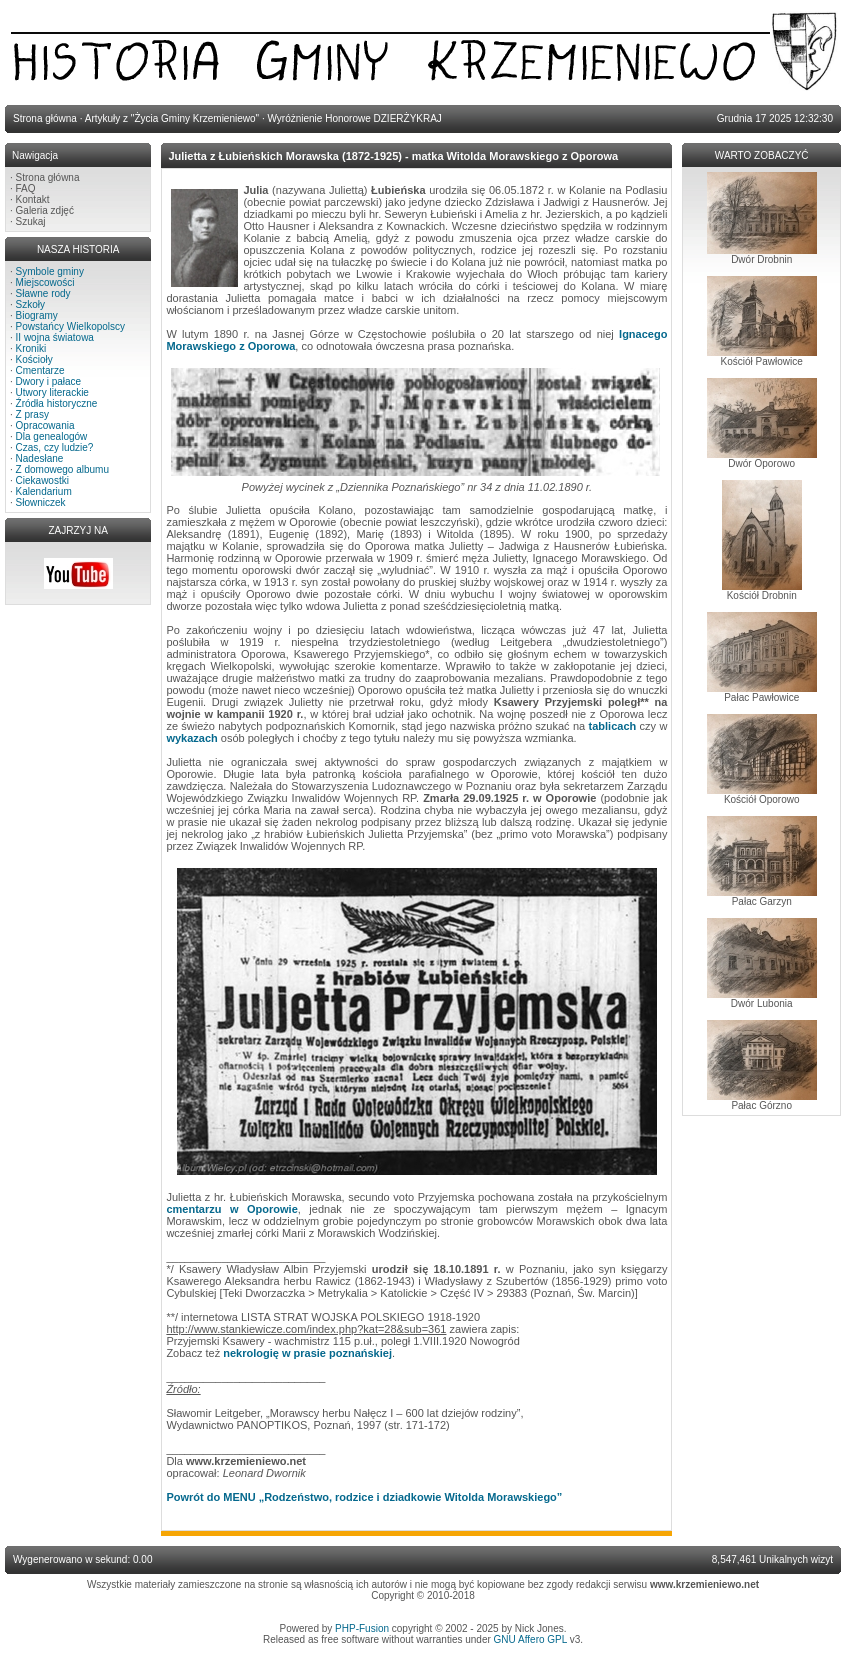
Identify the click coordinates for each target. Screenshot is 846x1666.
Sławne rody (43, 293)
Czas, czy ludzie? (55, 447)
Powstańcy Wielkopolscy (70, 326)
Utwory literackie (52, 392)
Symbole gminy (50, 271)
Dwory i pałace (49, 381)
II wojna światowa (55, 337)
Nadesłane (40, 458)
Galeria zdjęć (45, 210)
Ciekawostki (42, 480)
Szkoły (30, 304)
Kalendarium (44, 491)
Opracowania (45, 425)
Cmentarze (40, 370)
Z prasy (32, 414)
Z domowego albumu (62, 469)
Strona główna (48, 177)
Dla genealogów (52, 436)
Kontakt (33, 199)
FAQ (26, 188)
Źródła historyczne (57, 403)
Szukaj (31, 221)
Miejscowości (45, 282)
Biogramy (37, 315)
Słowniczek (41, 502)
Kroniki (31, 348)
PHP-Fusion (362, 1628)
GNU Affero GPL (530, 1639)
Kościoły (34, 359)
